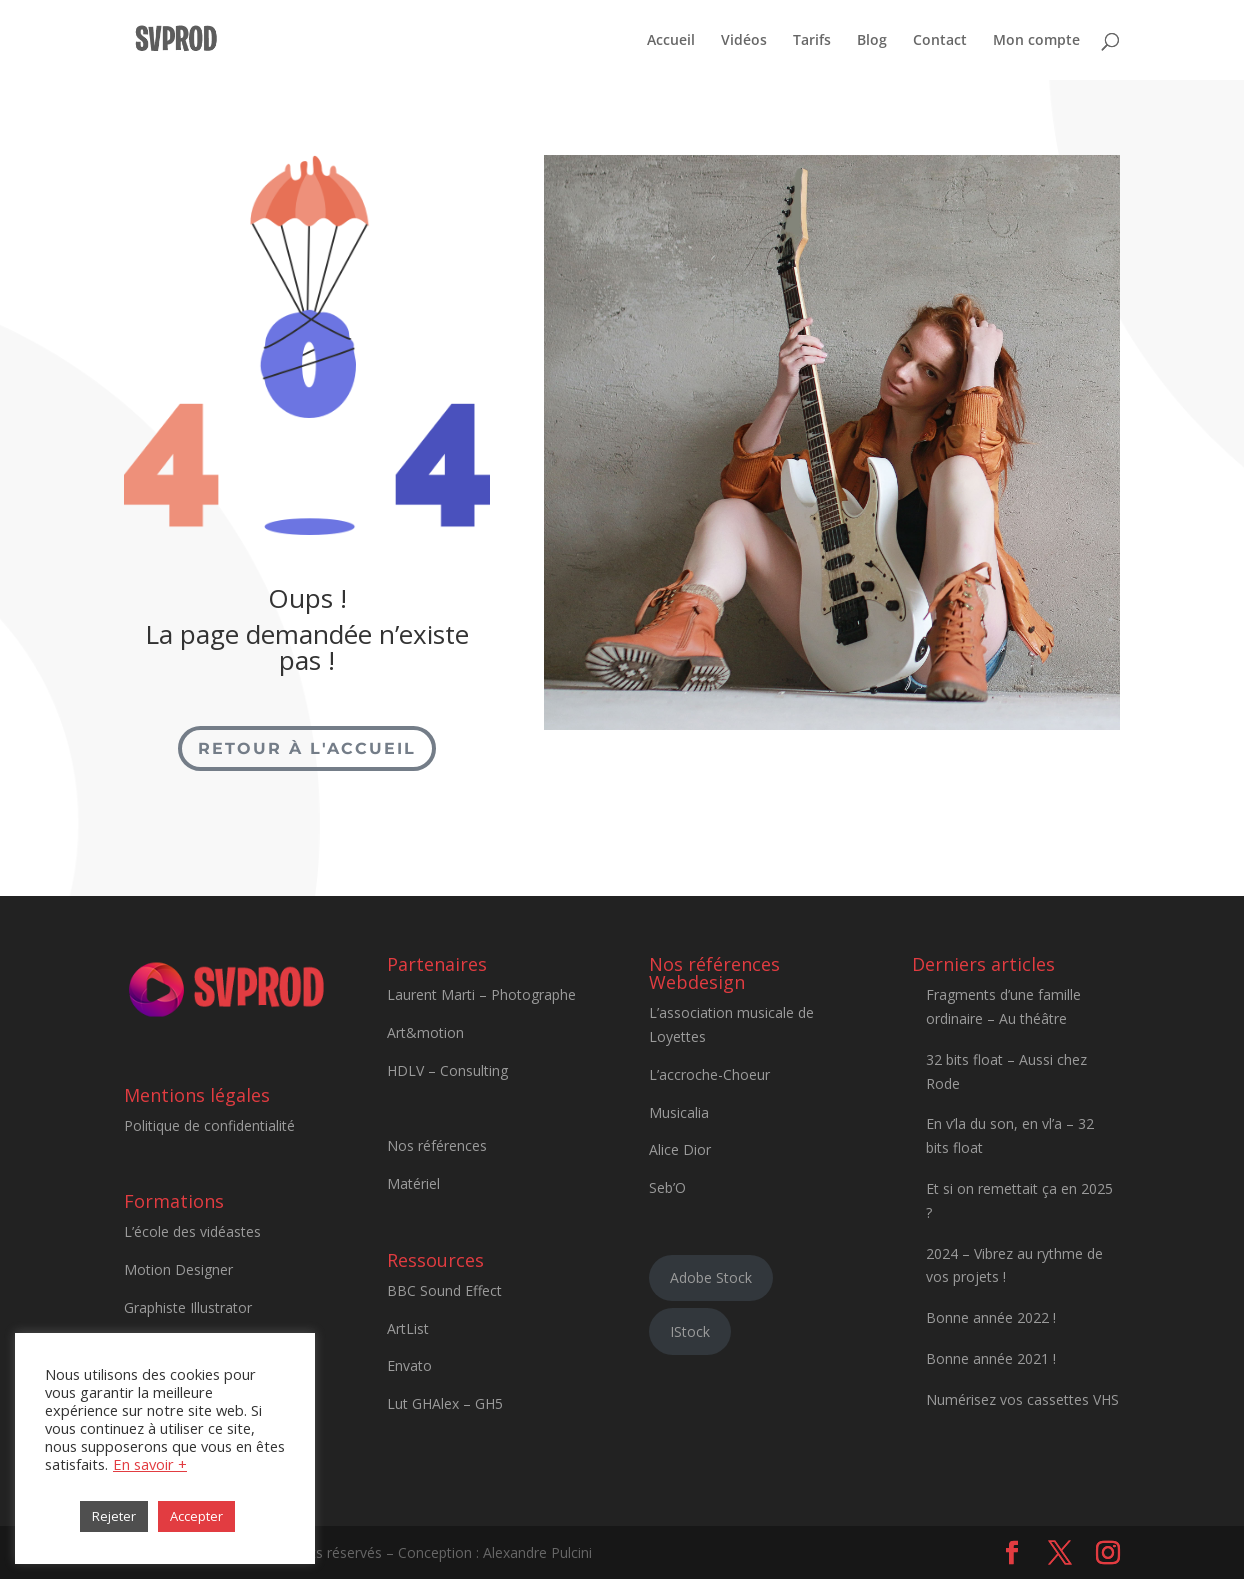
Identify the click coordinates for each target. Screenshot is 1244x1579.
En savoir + (150, 1464)
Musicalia (679, 1112)
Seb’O (667, 1187)
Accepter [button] (196, 1516)
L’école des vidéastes (192, 1231)
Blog (872, 41)
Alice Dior (680, 1149)
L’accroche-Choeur (709, 1074)
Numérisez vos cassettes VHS (1022, 1399)
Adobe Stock (711, 1277)
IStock (690, 1331)
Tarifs (812, 41)
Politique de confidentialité (209, 1125)
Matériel (413, 1183)
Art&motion (425, 1032)
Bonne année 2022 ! (991, 1317)
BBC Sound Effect (444, 1290)
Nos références (437, 1145)
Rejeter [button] (114, 1516)
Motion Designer (178, 1269)
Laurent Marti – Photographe (481, 994)
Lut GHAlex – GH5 (445, 1403)
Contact (940, 41)
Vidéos (744, 41)
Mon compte (1036, 41)
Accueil (671, 41)
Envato (409, 1365)
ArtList (408, 1328)
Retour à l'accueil (307, 748)
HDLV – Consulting (447, 1070)
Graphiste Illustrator (188, 1307)
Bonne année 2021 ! (991, 1358)
